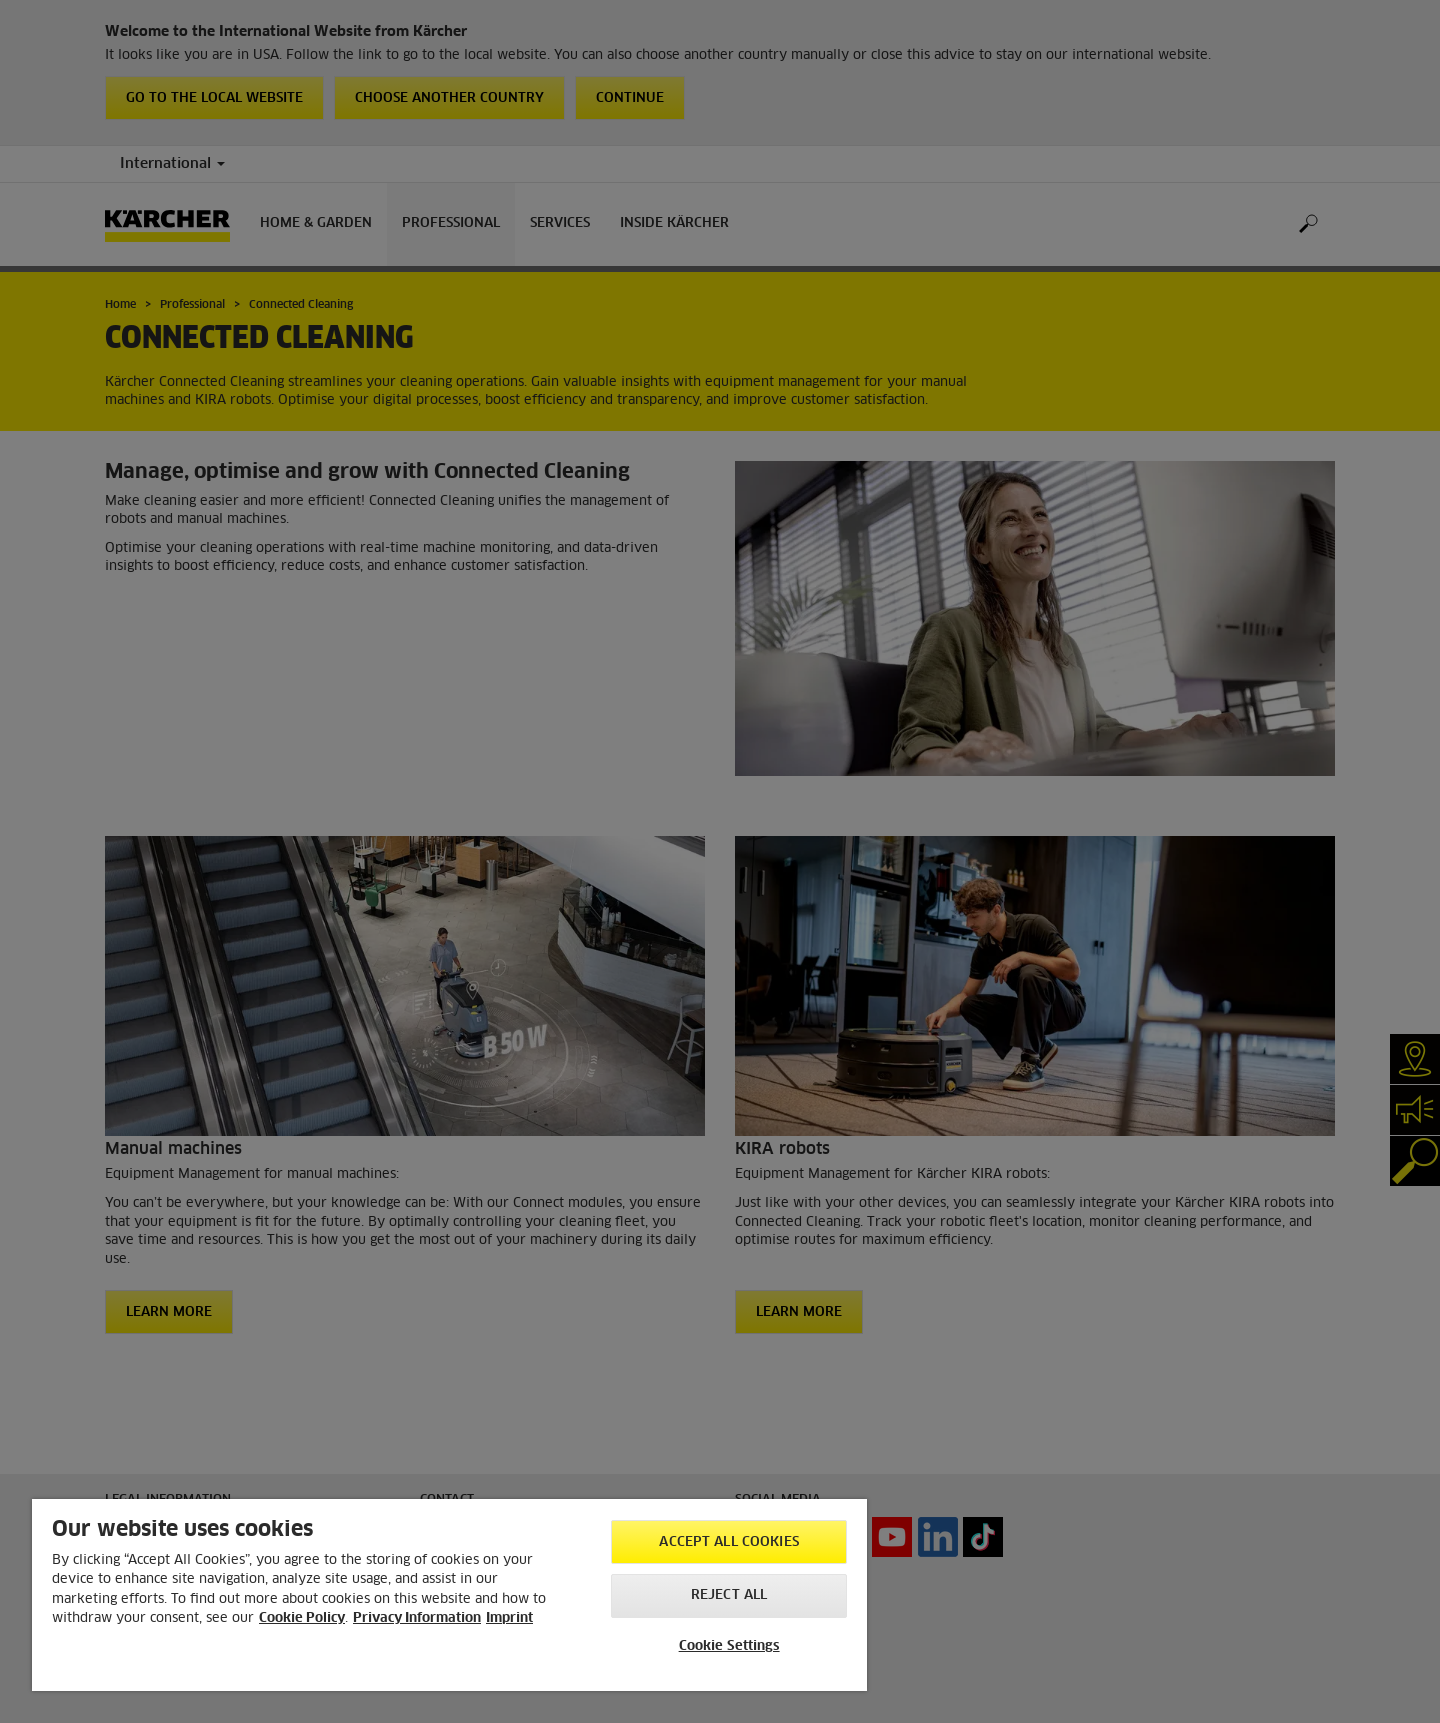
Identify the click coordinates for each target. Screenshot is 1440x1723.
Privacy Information (417, 1618)
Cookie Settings (729, 1646)
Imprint (509, 1618)
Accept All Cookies (728, 1542)
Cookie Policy (302, 1618)
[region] (449, 1595)
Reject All (729, 1595)
